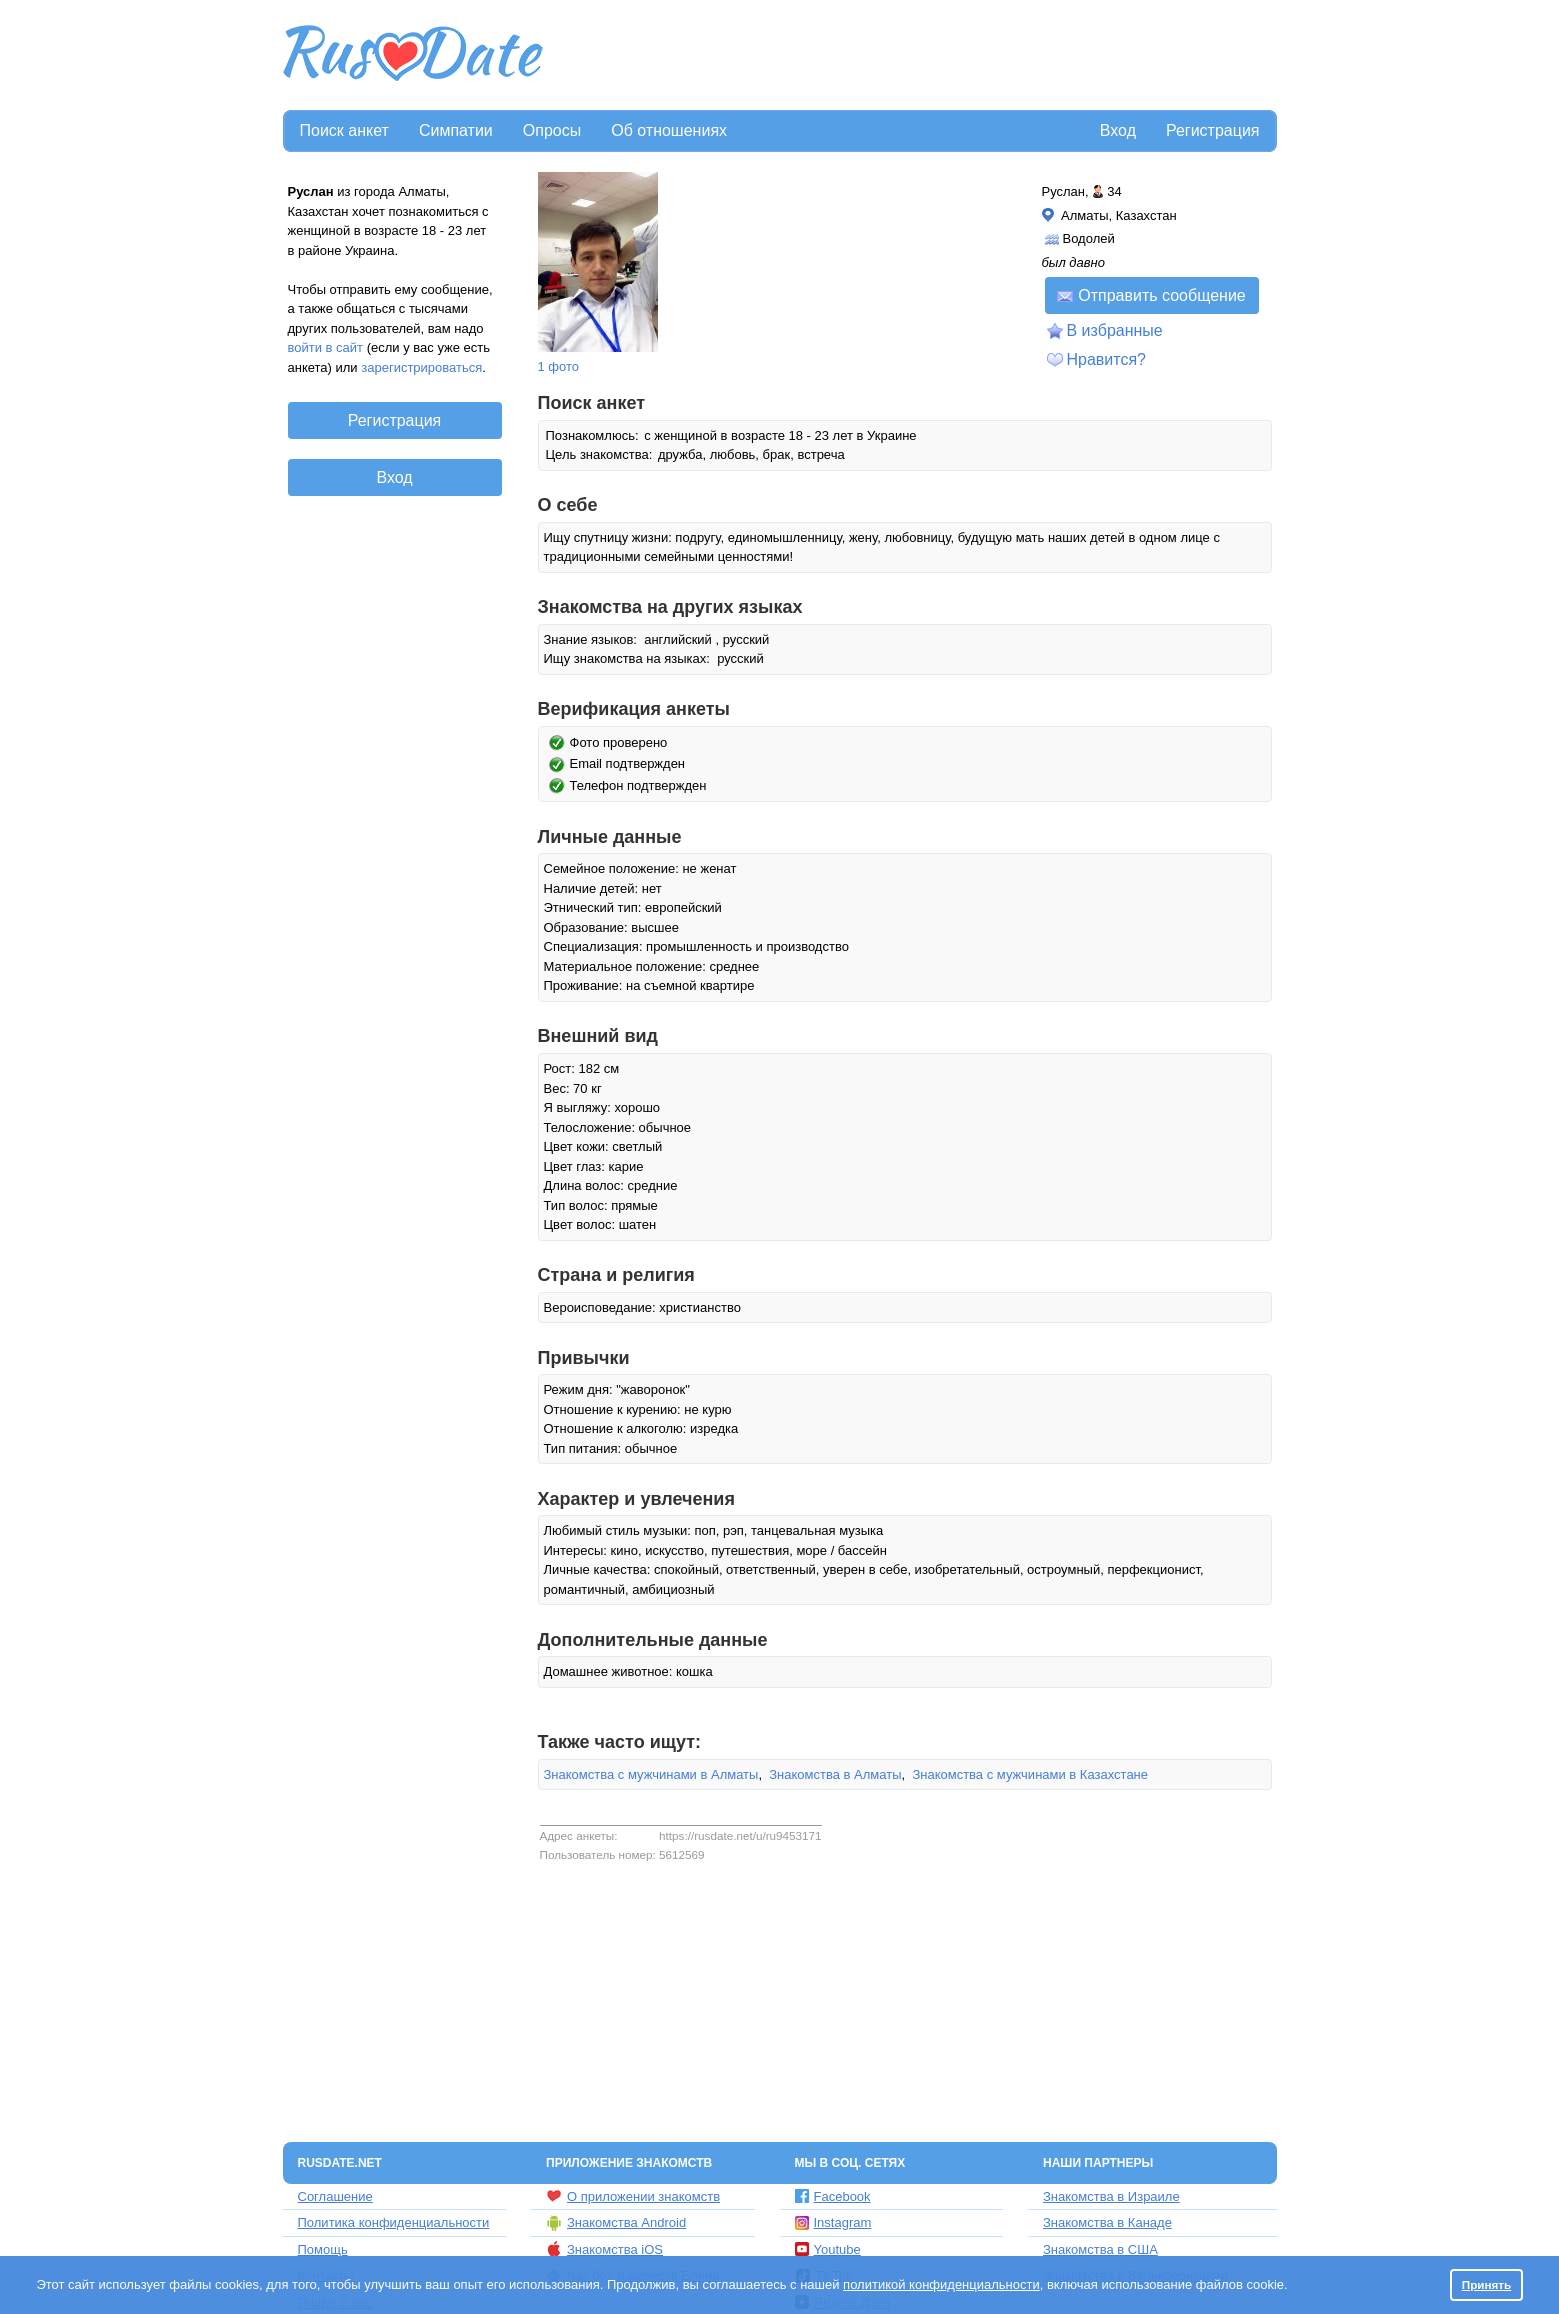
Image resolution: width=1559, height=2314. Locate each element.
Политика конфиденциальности (394, 2222)
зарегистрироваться (421, 367)
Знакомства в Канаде (1107, 2222)
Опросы (552, 130)
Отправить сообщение (1151, 295)
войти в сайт (326, 347)
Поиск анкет (344, 130)
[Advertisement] (912, 56)
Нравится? (1107, 359)
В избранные (1115, 330)
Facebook (833, 2196)
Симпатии (456, 130)
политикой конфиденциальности (941, 2284)
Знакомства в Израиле (1111, 2196)
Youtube (828, 2249)
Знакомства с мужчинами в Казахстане (1030, 1774)
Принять (1487, 2284)
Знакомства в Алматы (835, 1774)
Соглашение (335, 2196)
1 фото (559, 366)
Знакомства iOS (604, 2249)
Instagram (833, 2222)
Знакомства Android (616, 2223)
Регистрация (1213, 130)
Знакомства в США (1100, 2249)
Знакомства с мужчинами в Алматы (651, 1774)
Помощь (323, 2249)
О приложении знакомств (633, 2196)
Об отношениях (669, 130)
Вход (1118, 130)
